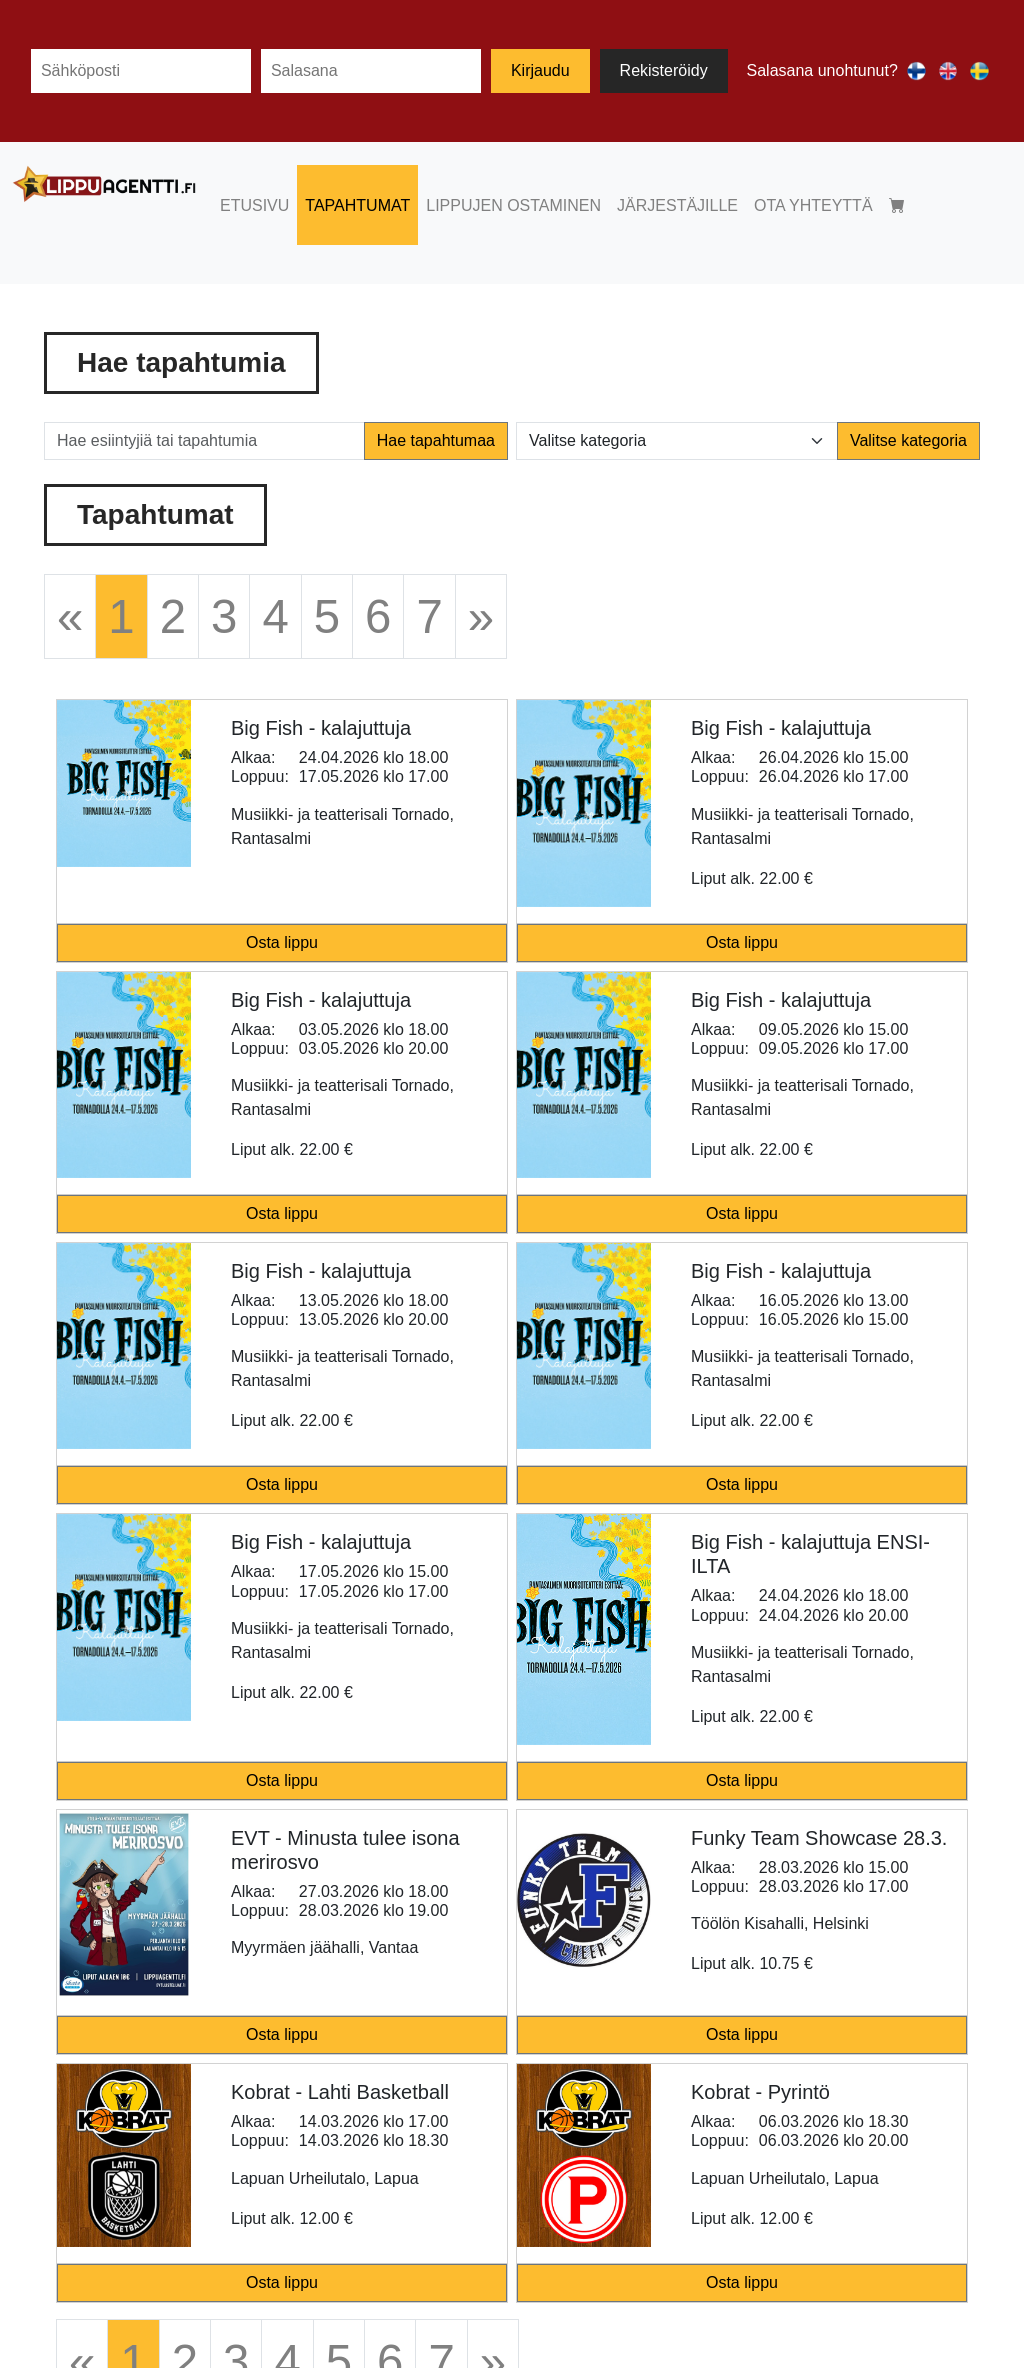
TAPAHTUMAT (357, 205)
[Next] (481, 616)
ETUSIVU (254, 205)
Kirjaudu (540, 70)
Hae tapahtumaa (436, 440)
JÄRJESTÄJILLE (677, 205)
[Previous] (70, 616)
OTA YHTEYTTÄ (813, 205)
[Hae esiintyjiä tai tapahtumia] (204, 441)
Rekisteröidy (664, 70)
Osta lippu (282, 942)
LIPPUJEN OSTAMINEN (513, 205)
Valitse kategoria (908, 440)
